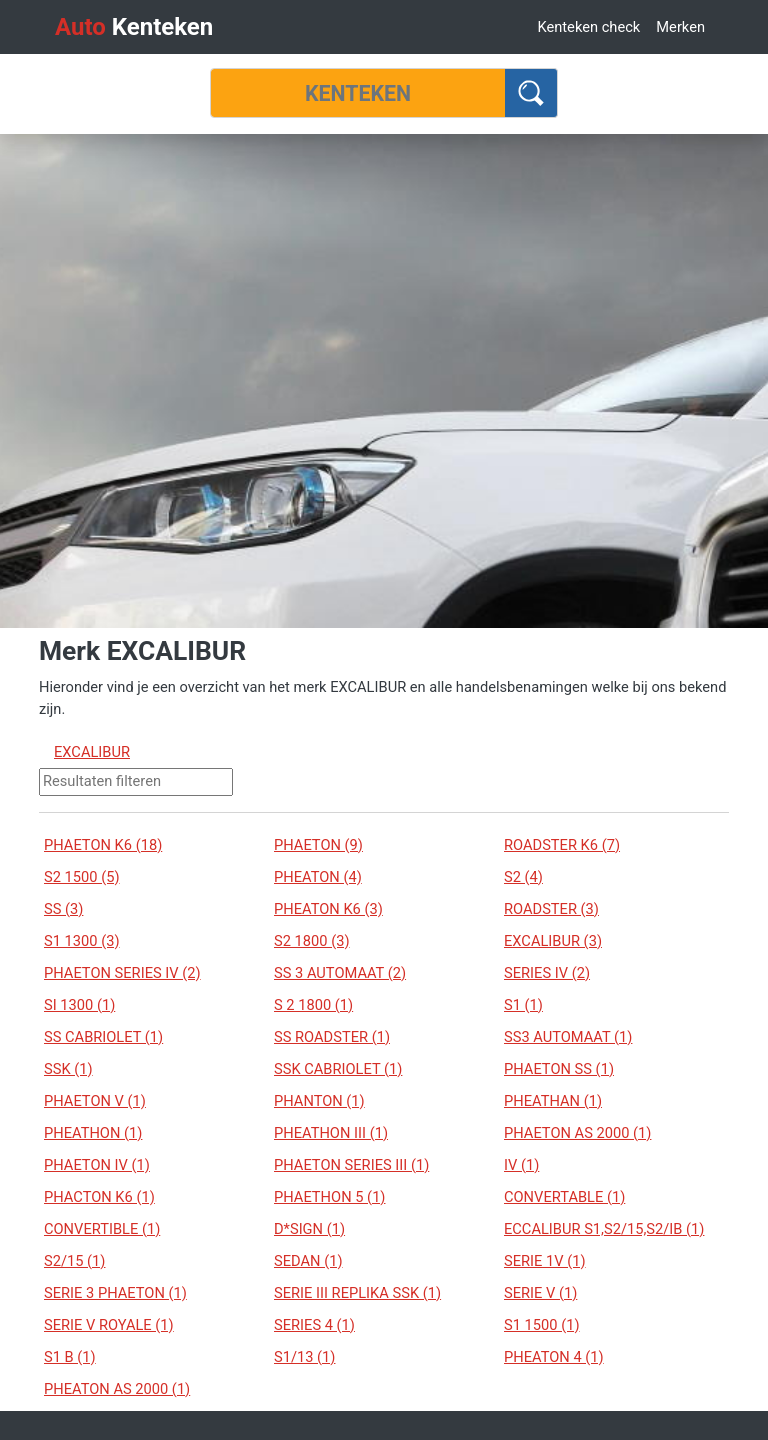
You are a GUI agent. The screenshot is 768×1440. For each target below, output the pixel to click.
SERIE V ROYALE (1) (109, 1325)
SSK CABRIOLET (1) (338, 1069)
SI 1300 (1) (79, 1005)
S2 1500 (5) (82, 877)
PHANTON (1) (319, 1101)
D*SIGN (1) (309, 1229)
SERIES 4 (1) (314, 1325)
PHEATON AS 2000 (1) (117, 1389)
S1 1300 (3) (82, 941)
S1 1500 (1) (542, 1325)
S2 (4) (523, 877)
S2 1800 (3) (312, 941)
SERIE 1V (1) (545, 1261)
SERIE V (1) (540, 1293)
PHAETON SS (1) (559, 1069)
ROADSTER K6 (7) (562, 845)
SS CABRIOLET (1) (103, 1037)
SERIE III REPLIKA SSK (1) (357, 1293)
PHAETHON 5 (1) (329, 1197)
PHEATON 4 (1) (554, 1357)
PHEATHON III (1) (331, 1133)
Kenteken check (588, 27)
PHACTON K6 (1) (99, 1197)
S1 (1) (523, 1005)
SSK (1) (68, 1069)
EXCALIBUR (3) (553, 941)
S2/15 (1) (74, 1261)
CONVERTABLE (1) (564, 1197)
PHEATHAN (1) (553, 1101)
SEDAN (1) (308, 1261)
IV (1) (521, 1165)
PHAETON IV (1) (97, 1165)
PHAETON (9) (318, 845)
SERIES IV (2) (547, 973)
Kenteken (134, 27)
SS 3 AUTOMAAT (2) (340, 973)
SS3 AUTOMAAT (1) (568, 1037)
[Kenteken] (358, 93)
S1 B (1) (70, 1357)
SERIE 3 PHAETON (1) (115, 1293)
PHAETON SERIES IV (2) (122, 973)
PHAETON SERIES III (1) (351, 1165)
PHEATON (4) (318, 877)
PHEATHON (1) (93, 1133)
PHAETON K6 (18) (103, 845)
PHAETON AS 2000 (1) (577, 1133)
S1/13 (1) (304, 1357)
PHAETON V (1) (95, 1101)
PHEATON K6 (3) (328, 909)
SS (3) (63, 909)
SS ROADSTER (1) (332, 1037)
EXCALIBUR (92, 752)
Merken (680, 27)
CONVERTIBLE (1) (102, 1229)
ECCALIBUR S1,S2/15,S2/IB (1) (604, 1229)
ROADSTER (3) (551, 909)
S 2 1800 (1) (313, 1005)
